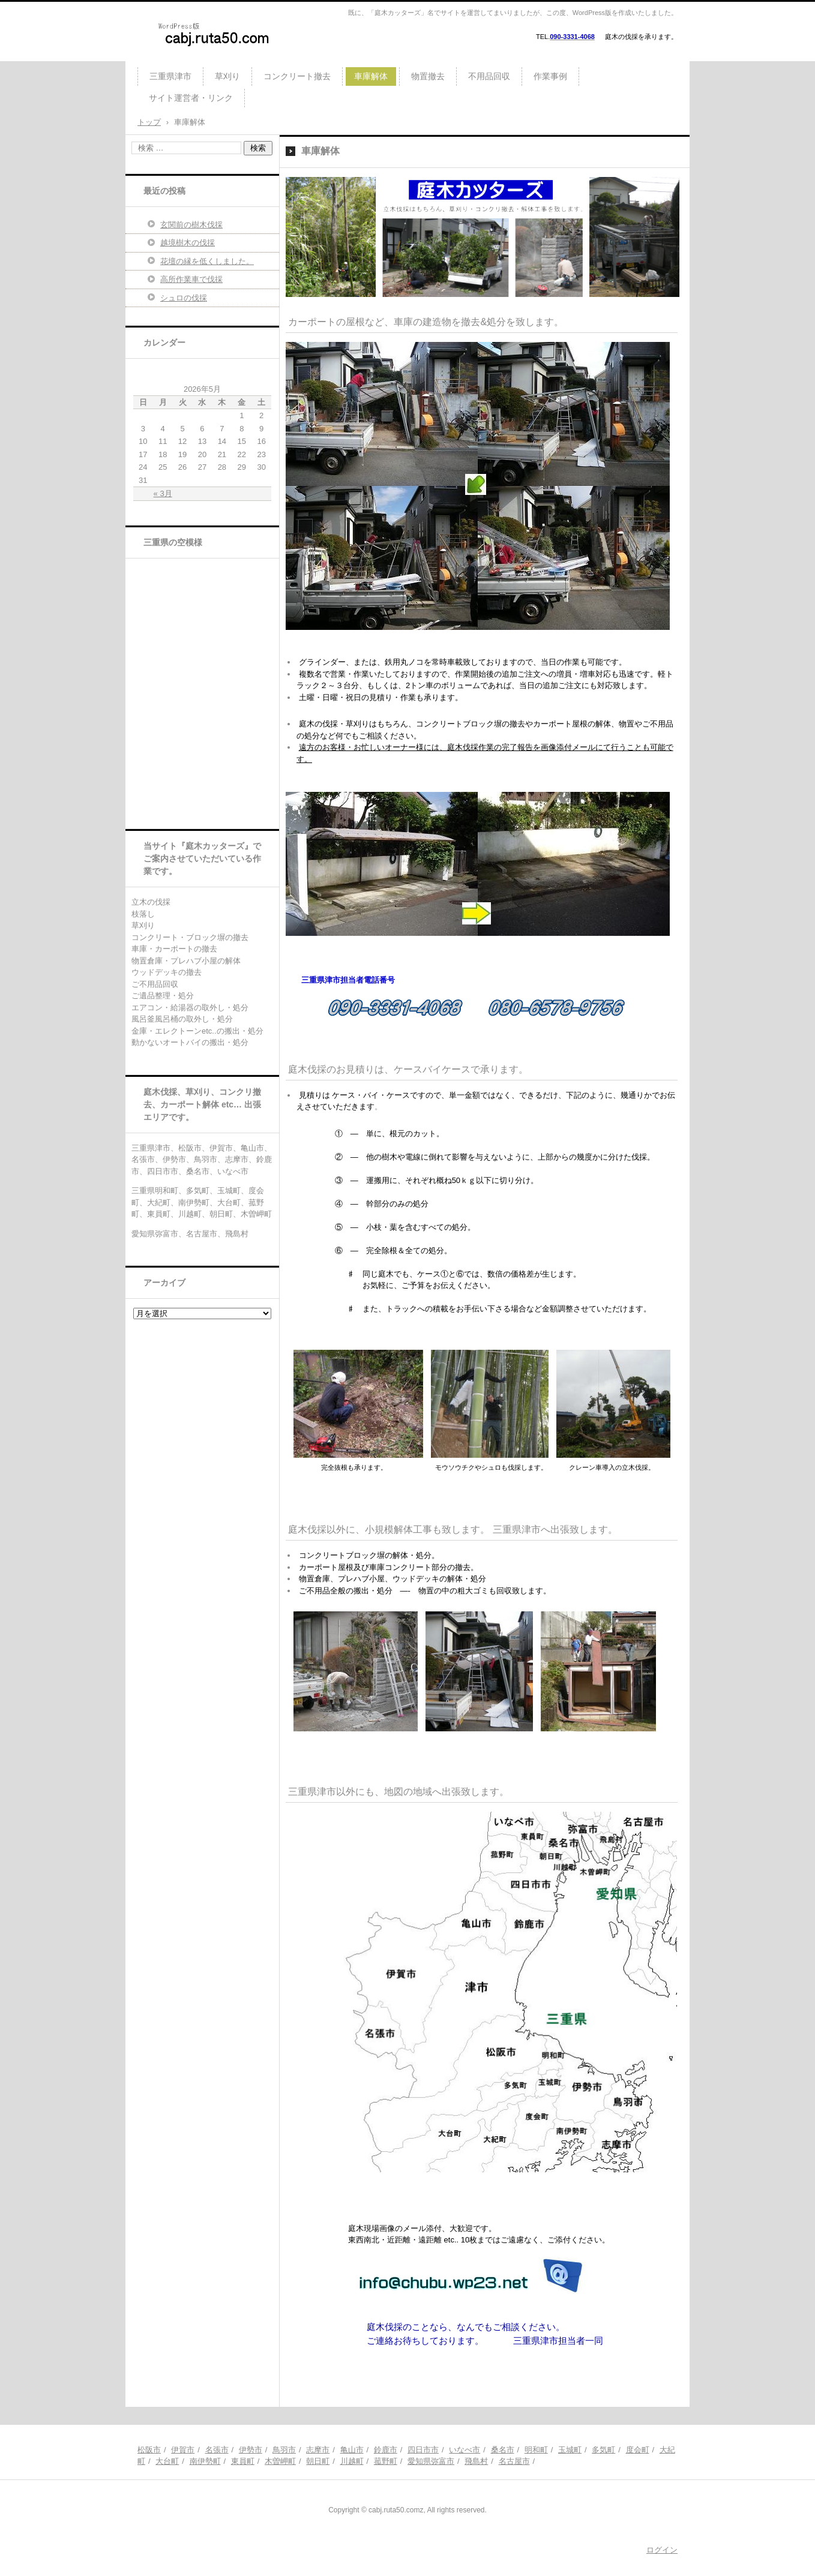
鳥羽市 (284, 2449)
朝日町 (317, 2461)
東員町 (242, 2461)
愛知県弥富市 (431, 2461)
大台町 (167, 2461)
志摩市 (317, 2449)
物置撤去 (428, 76)
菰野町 (385, 2461)
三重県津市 (170, 76)
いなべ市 (464, 2449)
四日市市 (423, 2449)
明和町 (536, 2449)
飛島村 (476, 2461)
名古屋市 (514, 2461)
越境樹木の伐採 (187, 242)
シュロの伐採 (183, 297)
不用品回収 (489, 76)
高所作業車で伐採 (191, 279)
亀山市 (352, 2449)
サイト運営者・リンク (191, 98)
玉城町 (570, 2449)
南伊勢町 (205, 2461)
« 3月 (163, 493)
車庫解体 (371, 76)
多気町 (603, 2449)
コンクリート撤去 (297, 76)
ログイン (662, 2549)
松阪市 (149, 2449)
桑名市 (502, 2449)
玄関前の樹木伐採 (191, 224)
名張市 (217, 2449)
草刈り (227, 76)
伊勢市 (250, 2449)
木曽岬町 (280, 2461)
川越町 (352, 2461)
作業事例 (550, 76)
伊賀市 (182, 2449)
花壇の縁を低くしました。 (207, 261)
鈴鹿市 (385, 2449)
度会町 (637, 2449)
